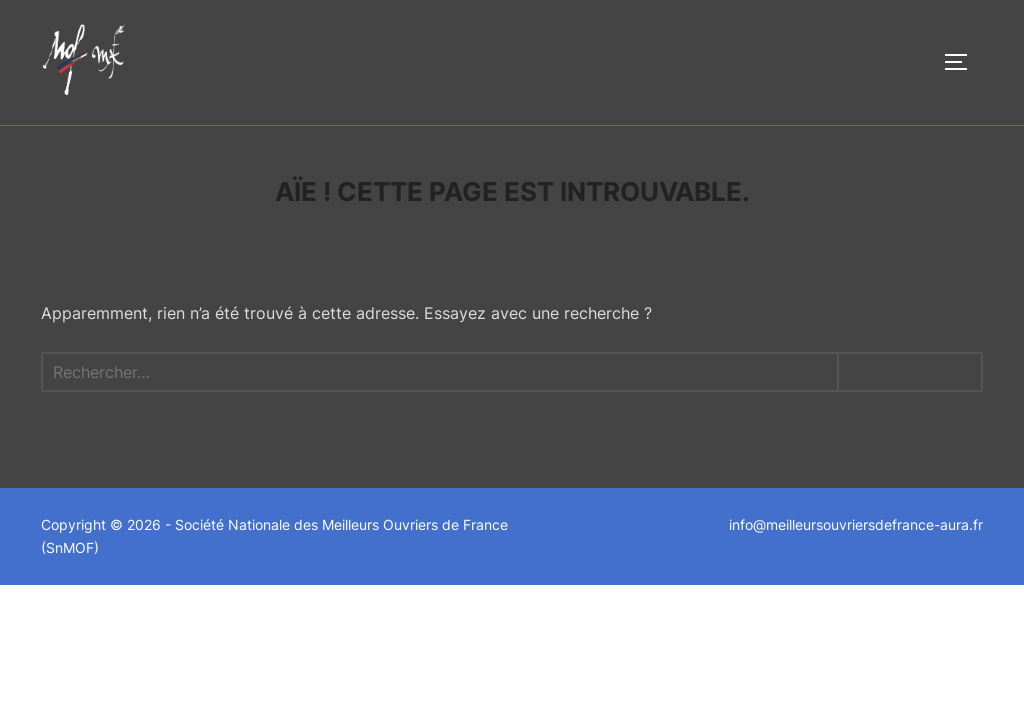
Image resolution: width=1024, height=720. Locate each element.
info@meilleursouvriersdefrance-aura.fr (856, 524)
